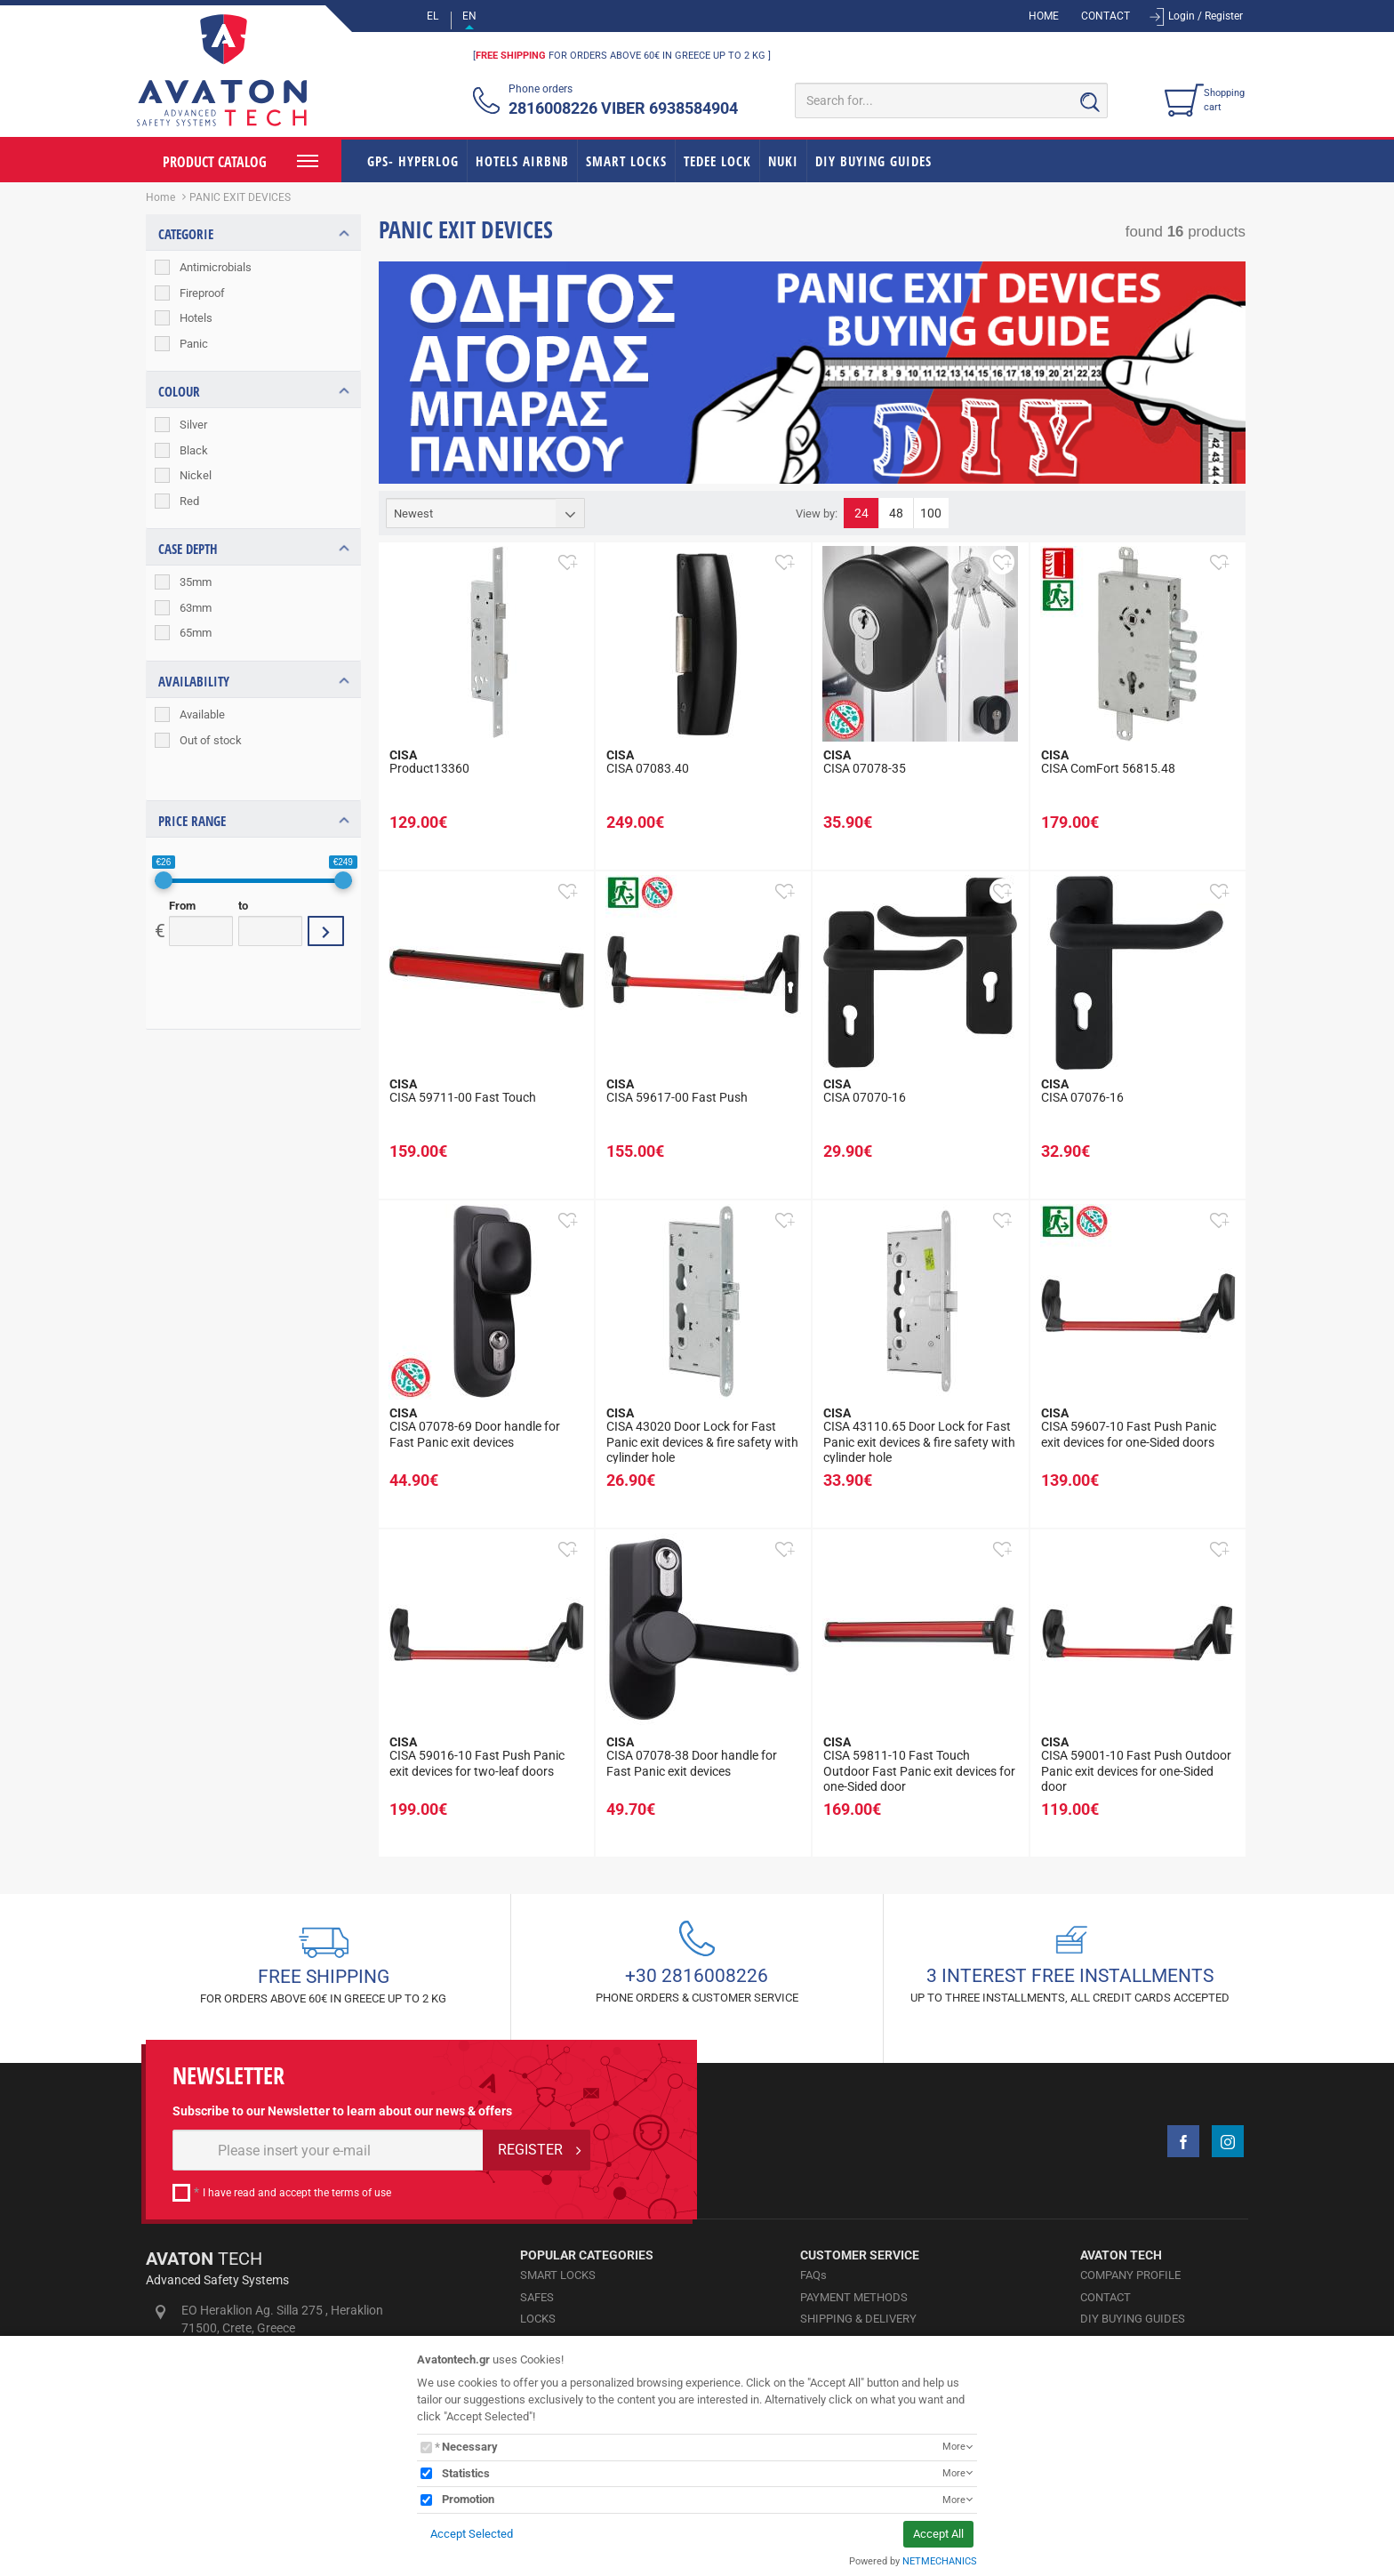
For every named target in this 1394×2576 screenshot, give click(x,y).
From (182, 873)
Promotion (468, 2499)
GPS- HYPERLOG (413, 161)
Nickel (196, 475)
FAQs (813, 2275)
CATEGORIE (185, 234)
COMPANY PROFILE (1130, 2275)
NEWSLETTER (228, 2076)
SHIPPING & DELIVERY (858, 2318)
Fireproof (202, 293)
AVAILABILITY (193, 681)
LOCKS (538, 2318)
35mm (196, 583)
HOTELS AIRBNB (522, 161)
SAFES (537, 2297)
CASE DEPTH (188, 549)
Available (202, 714)
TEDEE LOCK (717, 161)
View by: (816, 513)
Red (189, 501)
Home (160, 197)
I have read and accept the (297, 2193)
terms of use (361, 2193)
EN (469, 16)
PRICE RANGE (192, 788)
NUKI (783, 161)
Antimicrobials (216, 267)
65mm (196, 633)
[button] (567, 562)
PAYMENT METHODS (854, 2297)
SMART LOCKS (626, 161)
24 (861, 513)
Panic (194, 343)
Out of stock (211, 740)
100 (930, 513)
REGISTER (530, 2149)
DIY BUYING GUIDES (873, 161)
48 (896, 513)
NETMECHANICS (939, 2561)
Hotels (196, 318)
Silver (193, 424)
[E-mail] (328, 2150)
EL (432, 16)
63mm (196, 607)
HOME (1044, 16)
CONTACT (1105, 16)
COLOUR (179, 391)
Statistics (466, 2473)
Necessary (470, 2446)
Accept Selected (471, 2533)
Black (194, 450)
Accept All (938, 2533)
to (243, 873)
